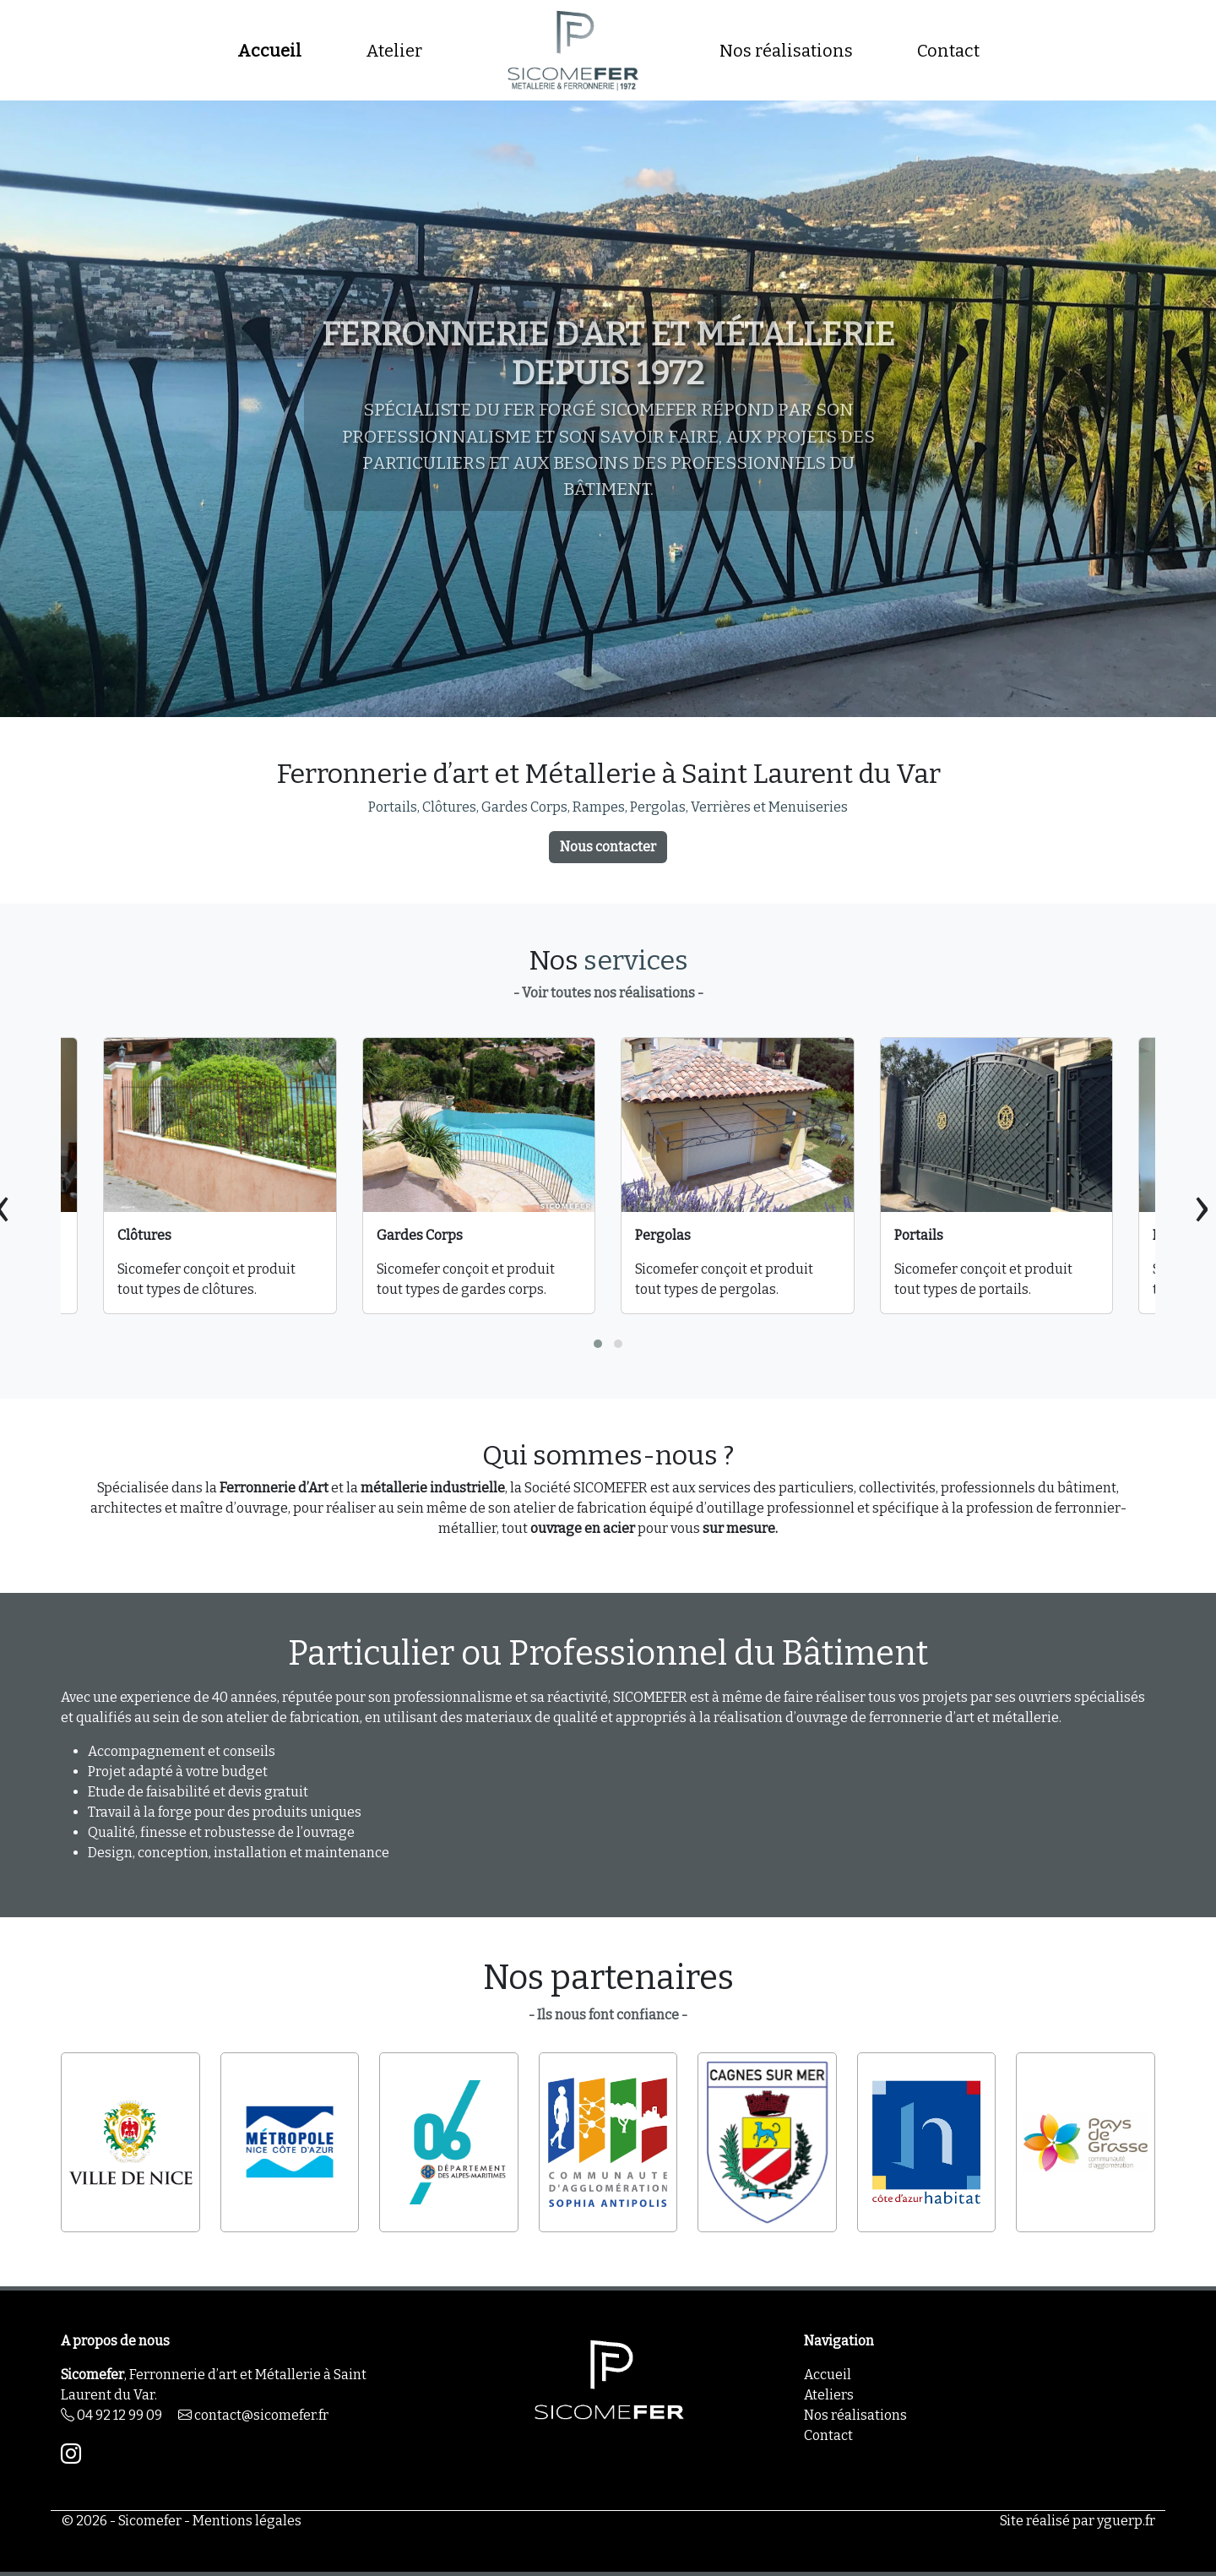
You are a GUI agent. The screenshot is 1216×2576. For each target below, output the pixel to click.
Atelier (394, 51)
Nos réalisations (786, 51)
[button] (598, 1343)
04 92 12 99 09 (111, 2415)
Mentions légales (247, 2521)
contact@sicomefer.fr (253, 2415)
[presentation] (1201, 1205)
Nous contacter (608, 847)
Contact (948, 51)
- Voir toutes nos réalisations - (608, 993)
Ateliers (829, 2395)
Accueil (269, 51)
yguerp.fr (1126, 2521)
